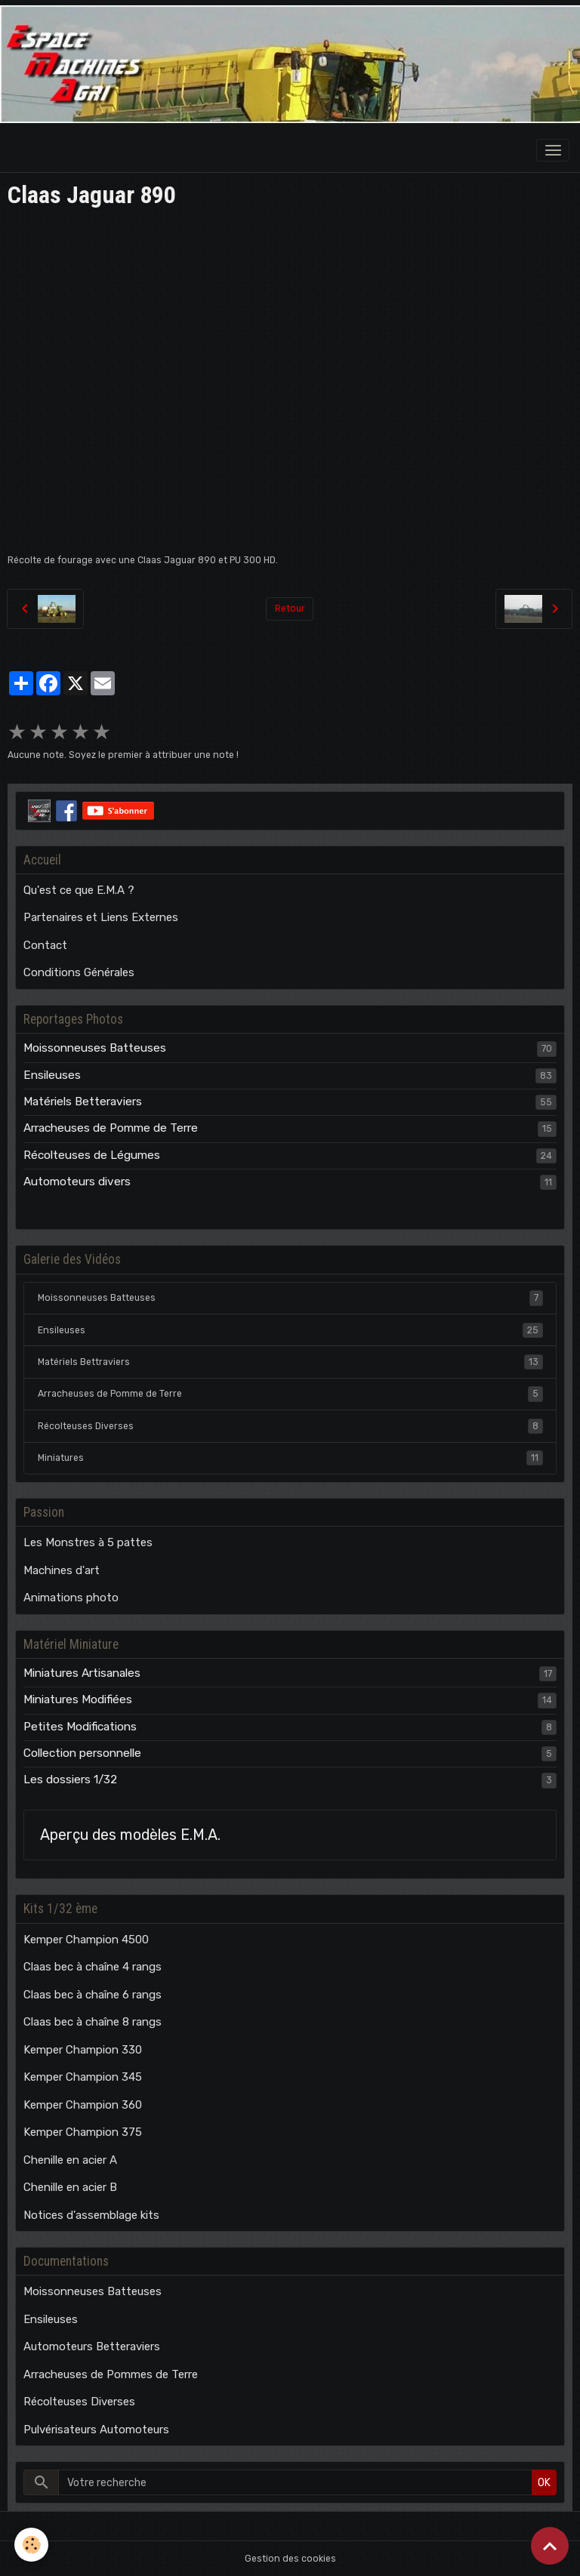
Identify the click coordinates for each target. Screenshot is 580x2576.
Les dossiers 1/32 (70, 1779)
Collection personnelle (82, 1753)
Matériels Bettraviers (290, 1362)
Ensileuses (52, 1075)
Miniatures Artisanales (81, 1673)
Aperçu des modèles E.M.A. (130, 1835)
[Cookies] (32, 2545)
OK (544, 2482)
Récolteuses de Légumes (91, 1155)
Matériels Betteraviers (82, 1101)
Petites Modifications (80, 1726)
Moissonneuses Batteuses (94, 1048)
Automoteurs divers (77, 1181)
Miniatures (290, 1457)
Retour (290, 608)
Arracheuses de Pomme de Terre (110, 1128)
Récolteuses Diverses (290, 1426)
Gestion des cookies (290, 2558)
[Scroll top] (550, 2546)
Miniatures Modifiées (77, 1699)
